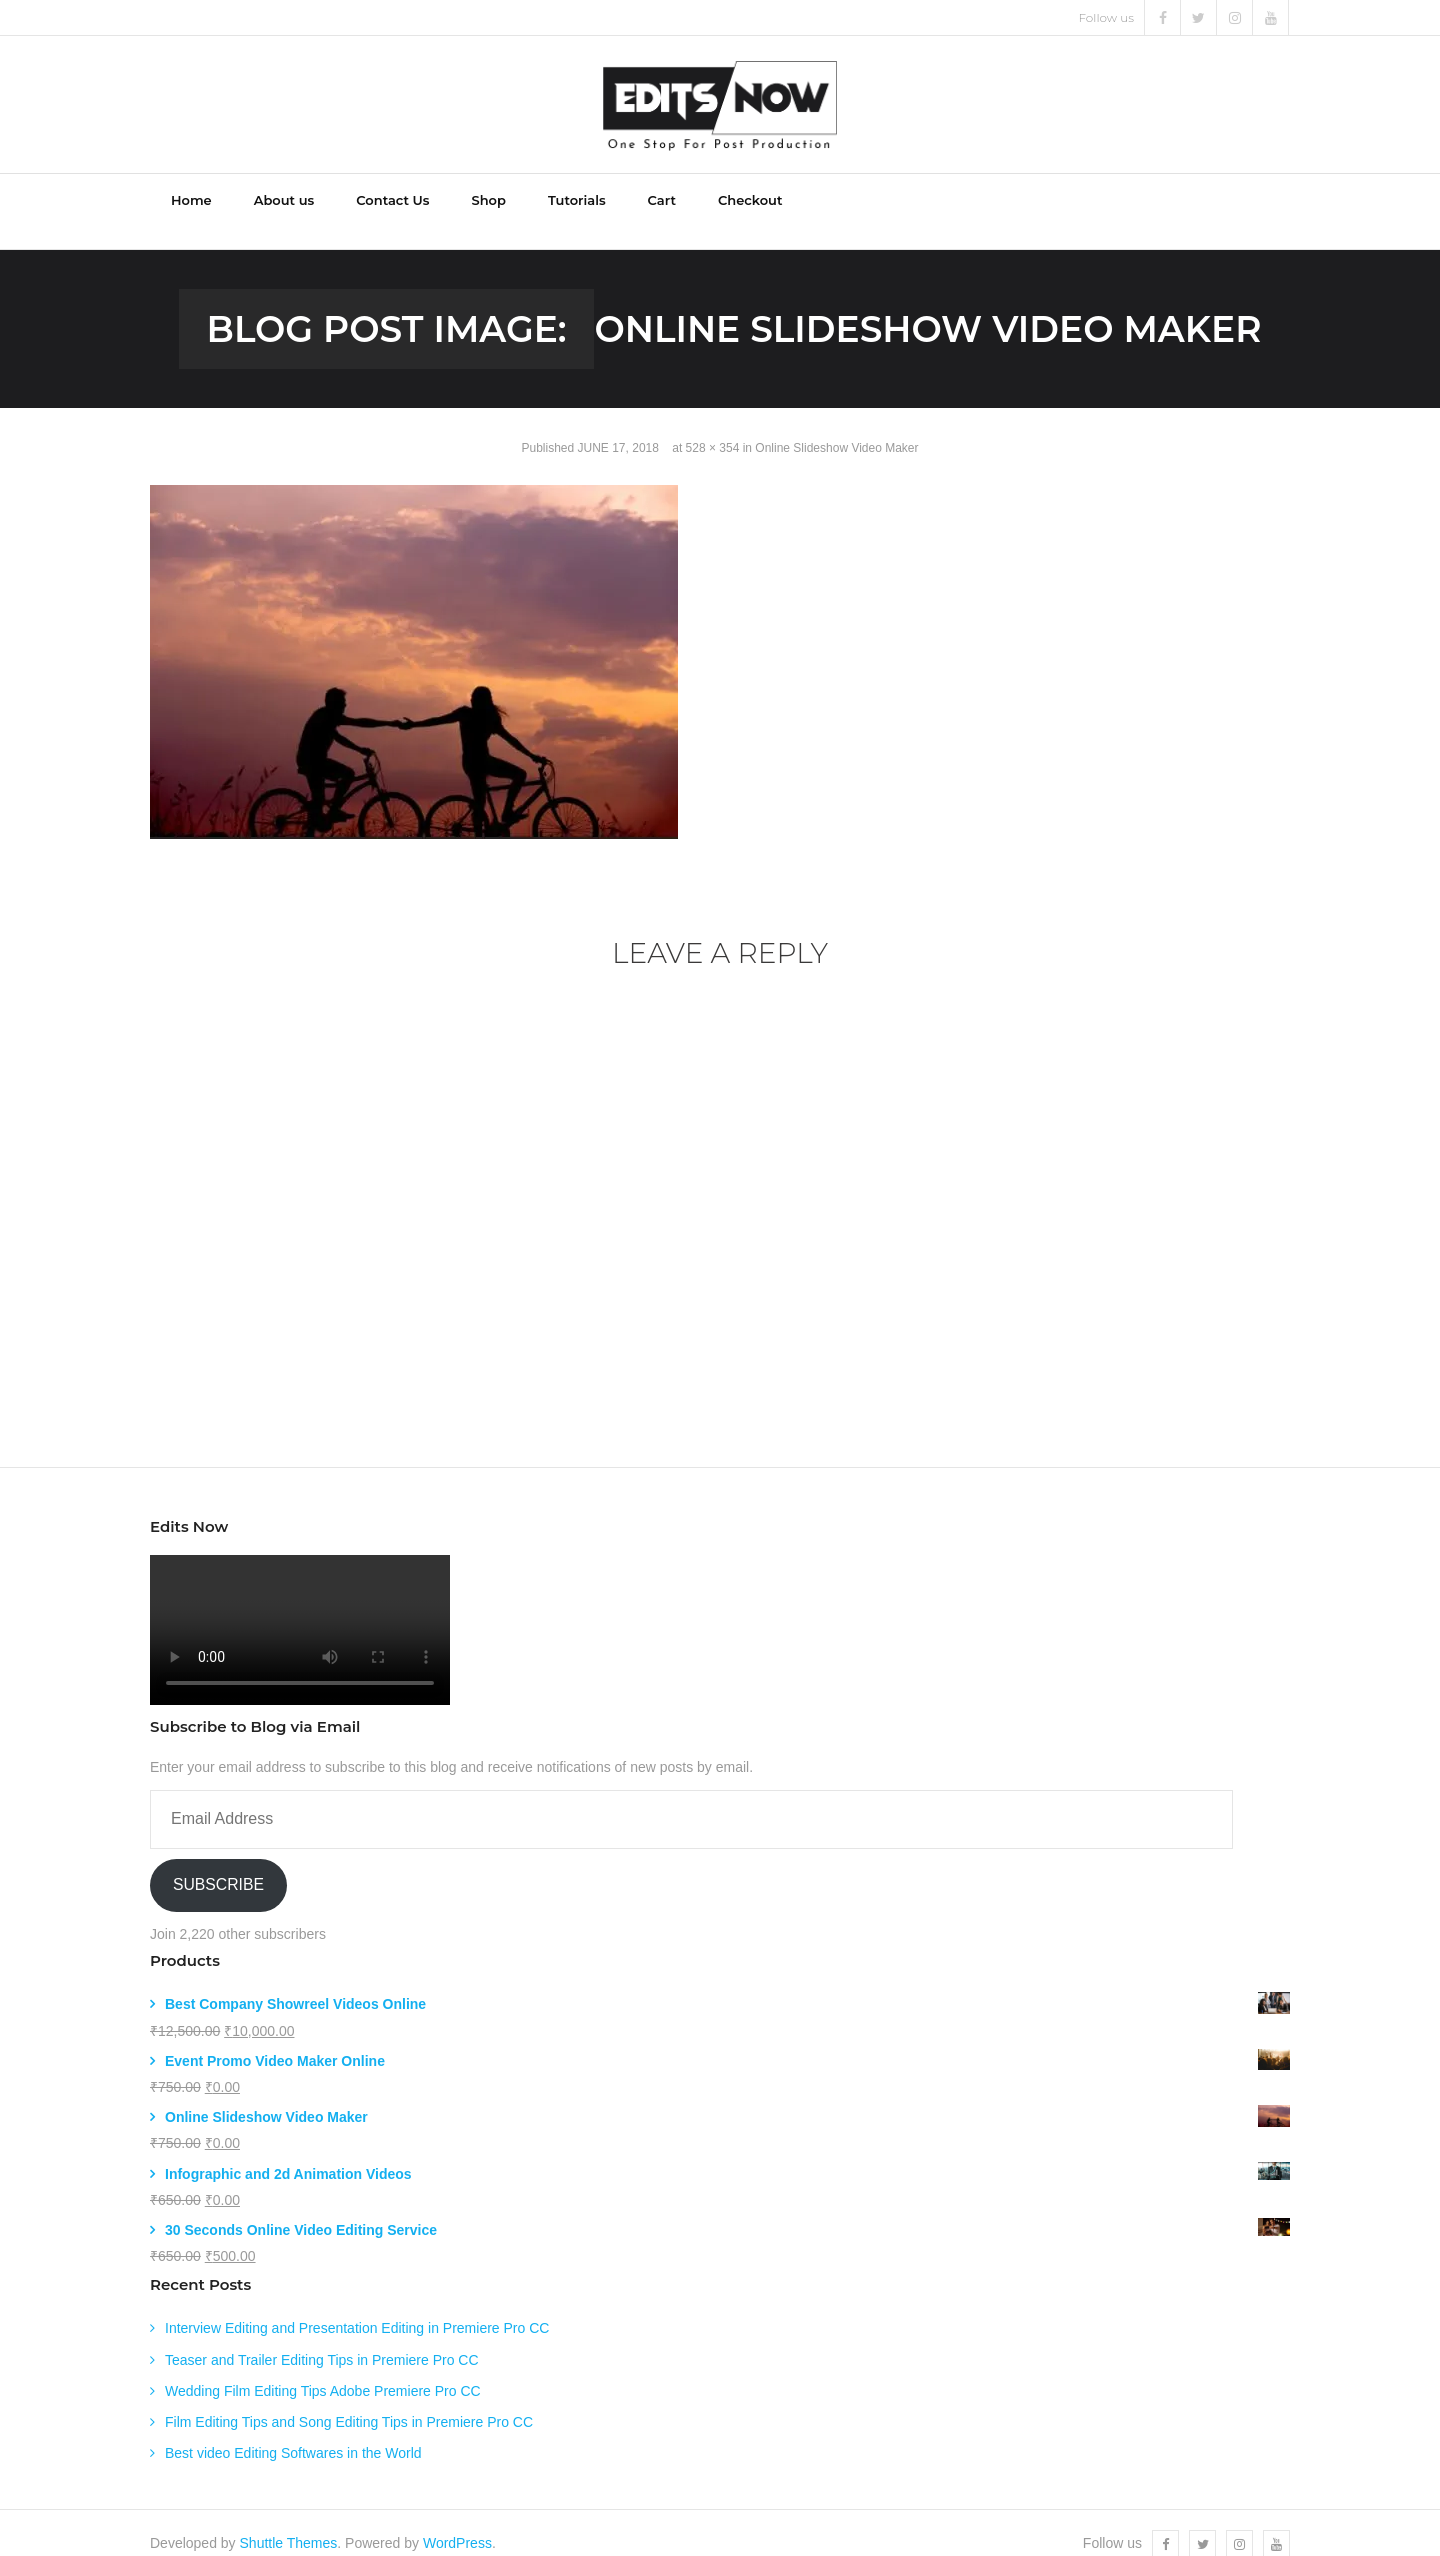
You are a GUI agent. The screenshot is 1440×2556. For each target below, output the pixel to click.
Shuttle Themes (289, 2522)
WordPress (457, 2522)
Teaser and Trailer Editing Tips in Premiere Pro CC (322, 2338)
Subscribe (218, 1863)
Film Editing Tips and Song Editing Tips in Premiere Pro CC (349, 2400)
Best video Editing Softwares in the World (293, 2431)
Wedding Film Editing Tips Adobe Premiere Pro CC (323, 2369)
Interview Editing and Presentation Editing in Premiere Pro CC (357, 2307)
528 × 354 (713, 427)
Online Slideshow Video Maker (836, 427)
